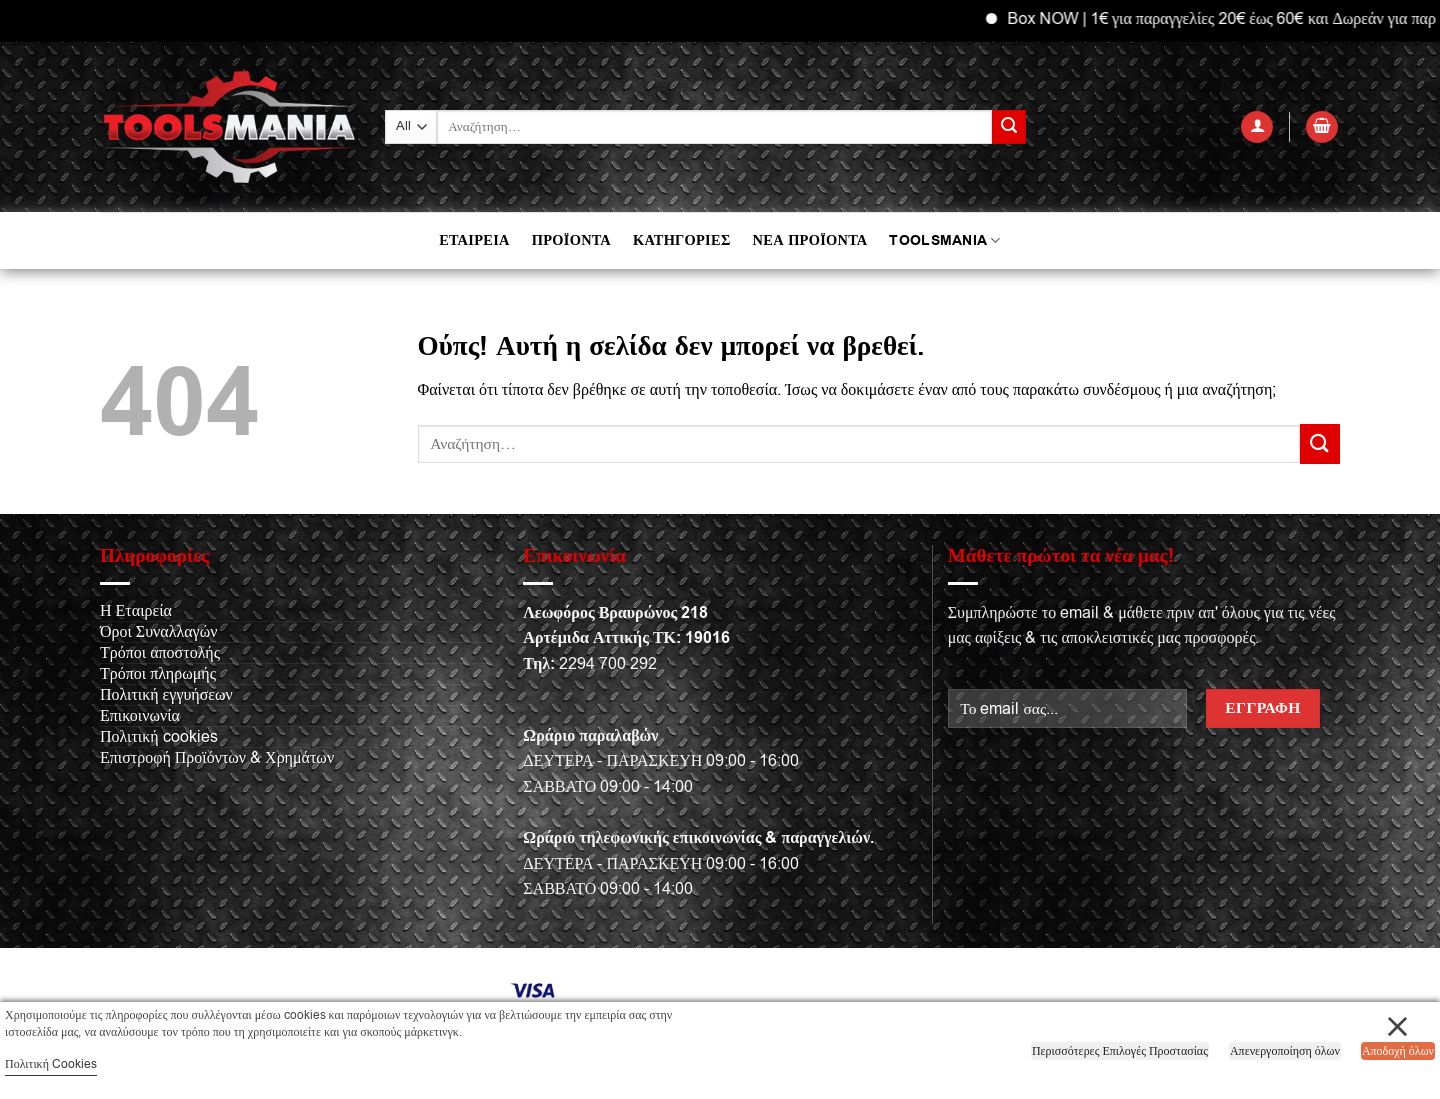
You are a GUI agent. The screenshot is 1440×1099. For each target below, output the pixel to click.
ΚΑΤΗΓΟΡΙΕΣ (682, 240)
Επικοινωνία (140, 716)
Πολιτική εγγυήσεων (166, 695)
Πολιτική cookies (159, 737)
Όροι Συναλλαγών (158, 632)
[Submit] (1009, 127)
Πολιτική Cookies (51, 1064)
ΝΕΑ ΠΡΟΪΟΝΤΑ (810, 240)
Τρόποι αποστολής (160, 653)
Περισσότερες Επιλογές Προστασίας (1120, 1051)
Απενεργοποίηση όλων (1285, 1051)
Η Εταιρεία (136, 611)
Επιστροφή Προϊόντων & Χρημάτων (217, 758)
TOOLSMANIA (944, 240)
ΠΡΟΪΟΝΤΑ (571, 240)
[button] (1257, 127)
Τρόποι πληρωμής (158, 674)
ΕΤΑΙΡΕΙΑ (474, 240)
